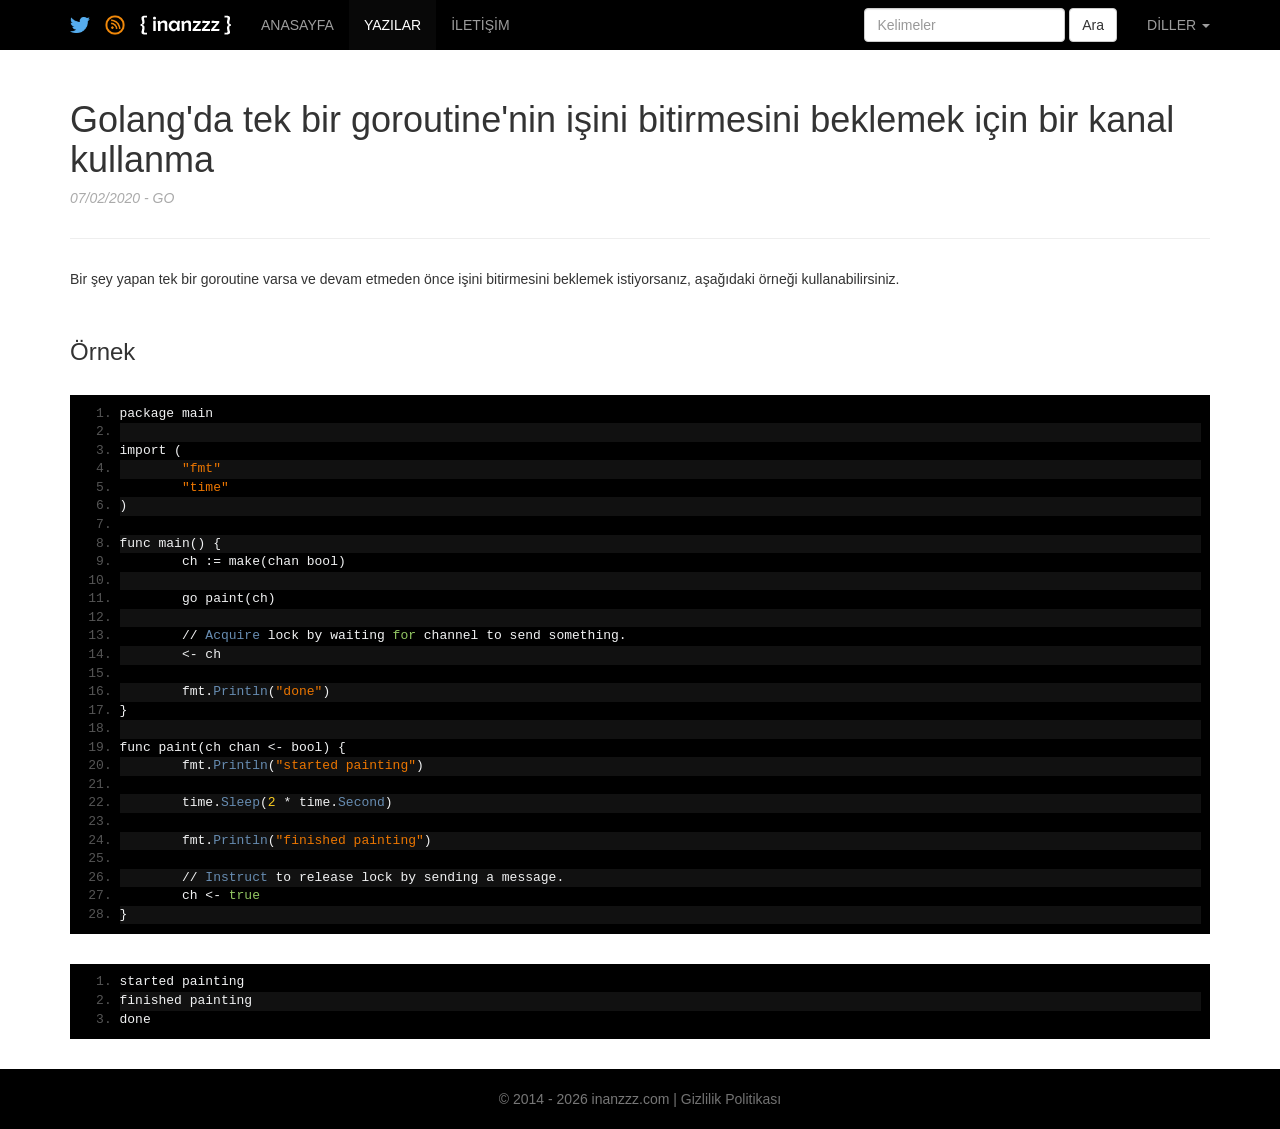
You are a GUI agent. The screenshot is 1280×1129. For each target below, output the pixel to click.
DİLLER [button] (1178, 25)
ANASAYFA (297, 25)
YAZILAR (392, 25)
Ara (1093, 25)
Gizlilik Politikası (731, 1099)
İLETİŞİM (480, 25)
